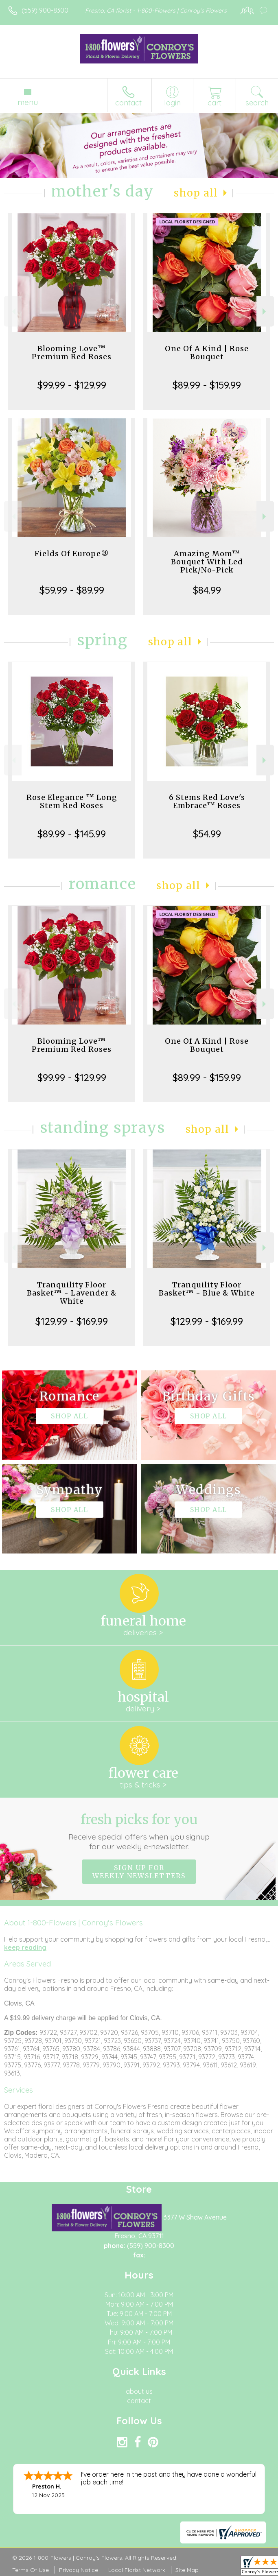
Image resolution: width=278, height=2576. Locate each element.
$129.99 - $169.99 (71, 1321)
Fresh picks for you (139, 1831)
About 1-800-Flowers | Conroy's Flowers (73, 1922)
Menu (28, 102)
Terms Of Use (30, 2570)
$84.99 (207, 590)
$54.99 (207, 834)
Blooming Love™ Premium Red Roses (72, 352)
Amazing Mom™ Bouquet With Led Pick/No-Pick (207, 562)
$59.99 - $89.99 (71, 590)
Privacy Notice (78, 2570)
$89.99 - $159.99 (207, 385)
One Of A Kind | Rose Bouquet (207, 352)
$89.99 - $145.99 (71, 834)
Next (265, 311)
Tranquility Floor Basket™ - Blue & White (207, 1289)
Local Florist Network (136, 2570)
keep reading (25, 1947)
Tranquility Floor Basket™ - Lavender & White (72, 1293)
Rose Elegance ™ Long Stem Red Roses (71, 801)
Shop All (196, 193)
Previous (13, 311)
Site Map (187, 2570)
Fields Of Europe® (72, 553)
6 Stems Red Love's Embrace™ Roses (207, 801)
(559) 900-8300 (45, 10)
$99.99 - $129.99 (71, 385)
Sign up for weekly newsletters (139, 1872)
